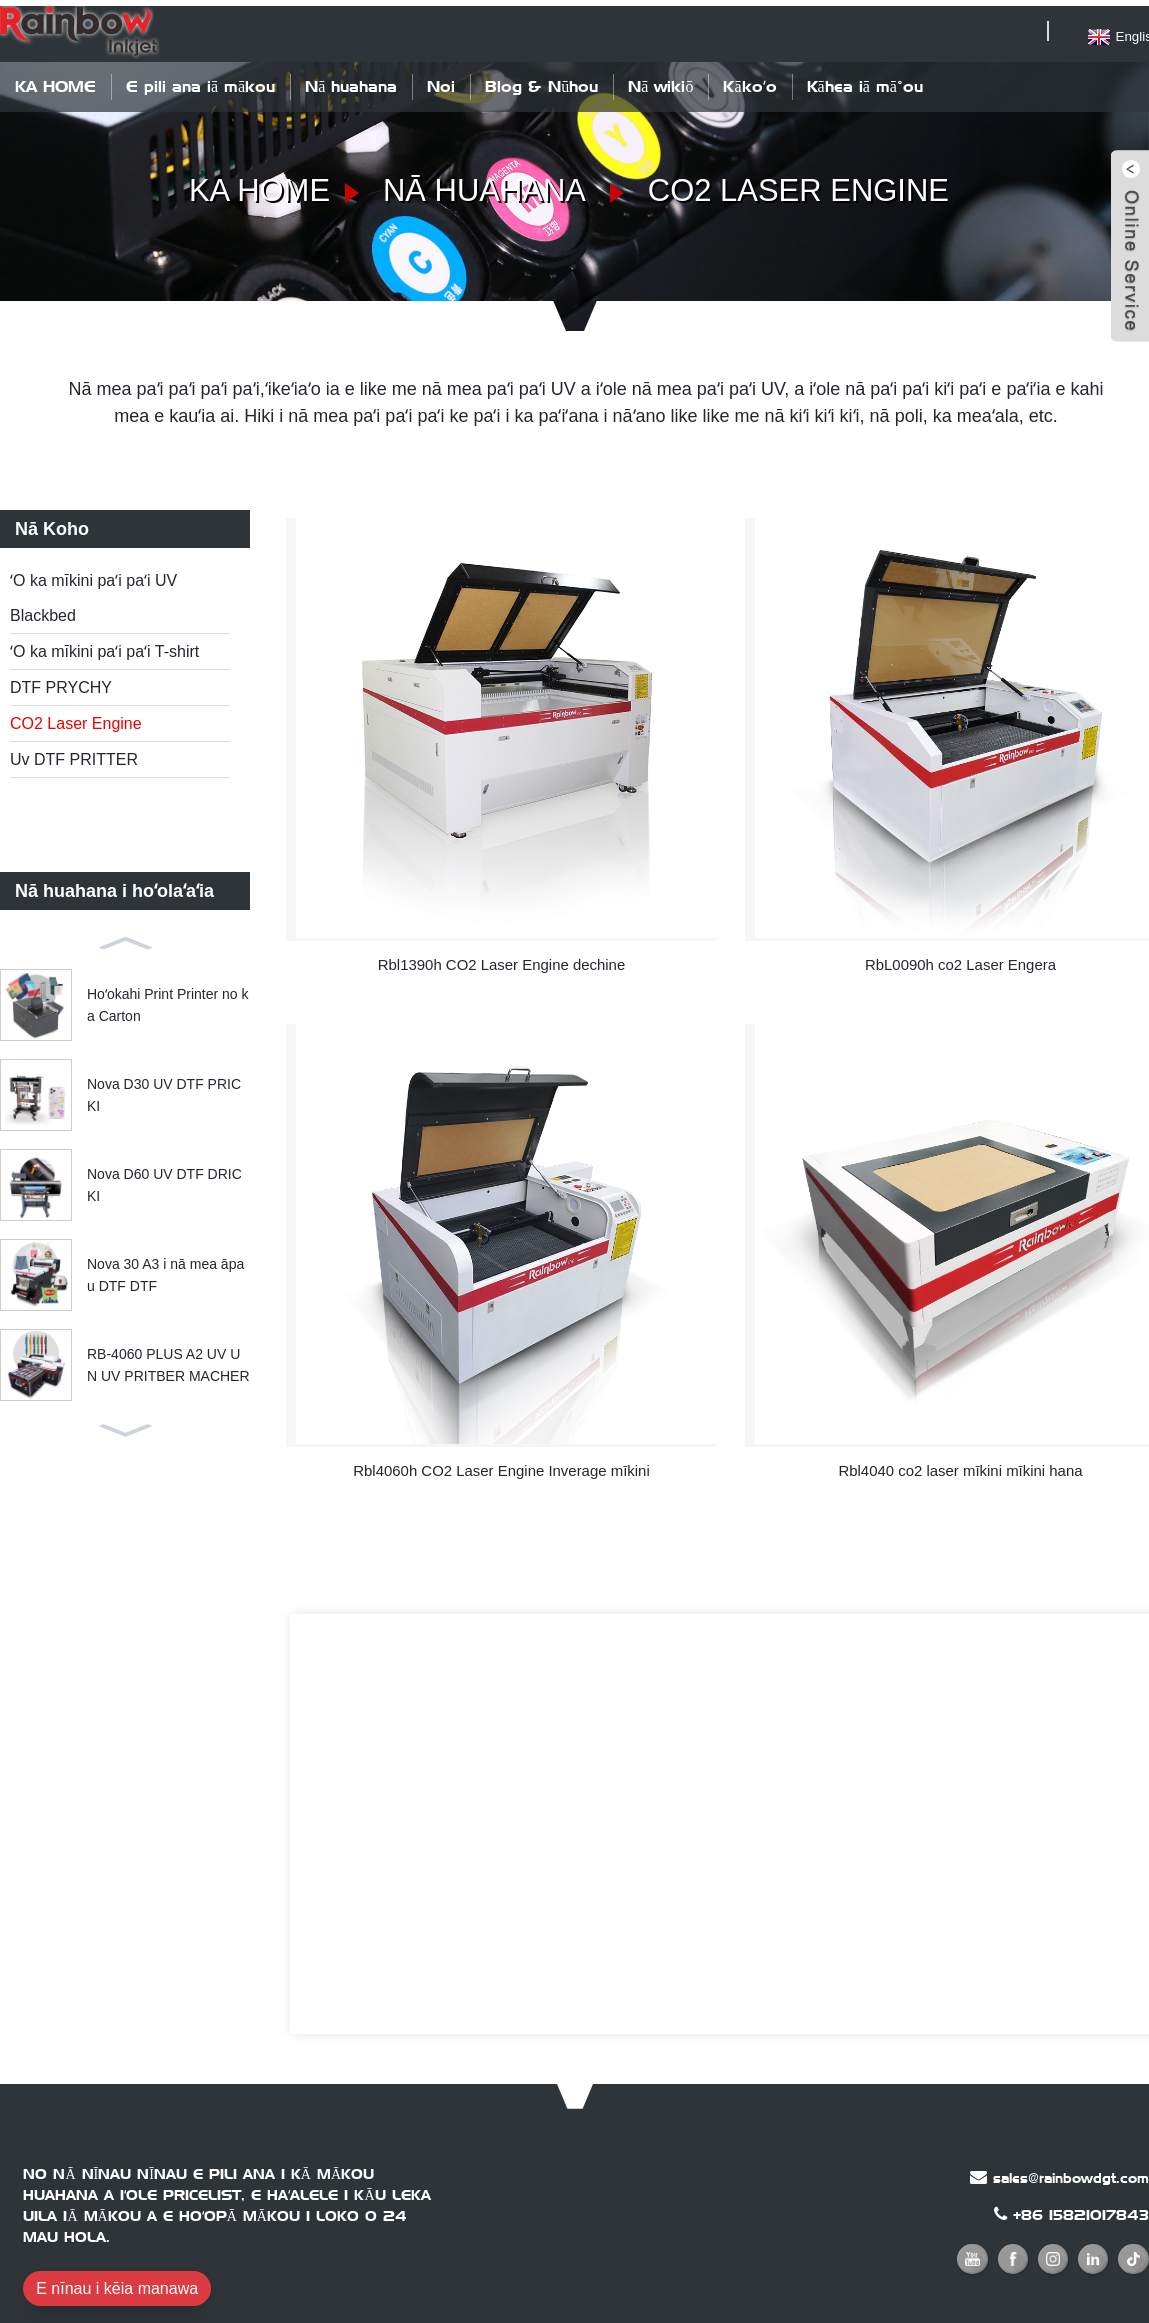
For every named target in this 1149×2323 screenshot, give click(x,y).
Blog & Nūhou (541, 80)
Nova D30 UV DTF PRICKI (164, 1089)
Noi (441, 80)
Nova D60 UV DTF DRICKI (164, 1179)
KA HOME (55, 80)
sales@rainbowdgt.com (1071, 2166)
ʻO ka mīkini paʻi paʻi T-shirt (104, 646)
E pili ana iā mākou (200, 80)
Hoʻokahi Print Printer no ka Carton (168, 999)
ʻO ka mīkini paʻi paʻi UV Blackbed (93, 593)
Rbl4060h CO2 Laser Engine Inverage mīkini (502, 1456)
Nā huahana (351, 80)
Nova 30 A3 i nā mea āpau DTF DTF (165, 1269)
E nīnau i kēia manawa (117, 2276)
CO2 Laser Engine (803, 185)
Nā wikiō (660, 80)
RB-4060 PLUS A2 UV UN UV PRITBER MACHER (168, 1359)
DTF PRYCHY (61, 682)
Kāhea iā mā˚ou (865, 80)
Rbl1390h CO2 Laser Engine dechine (501, 954)
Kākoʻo (749, 80)
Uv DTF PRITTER (74, 754)
